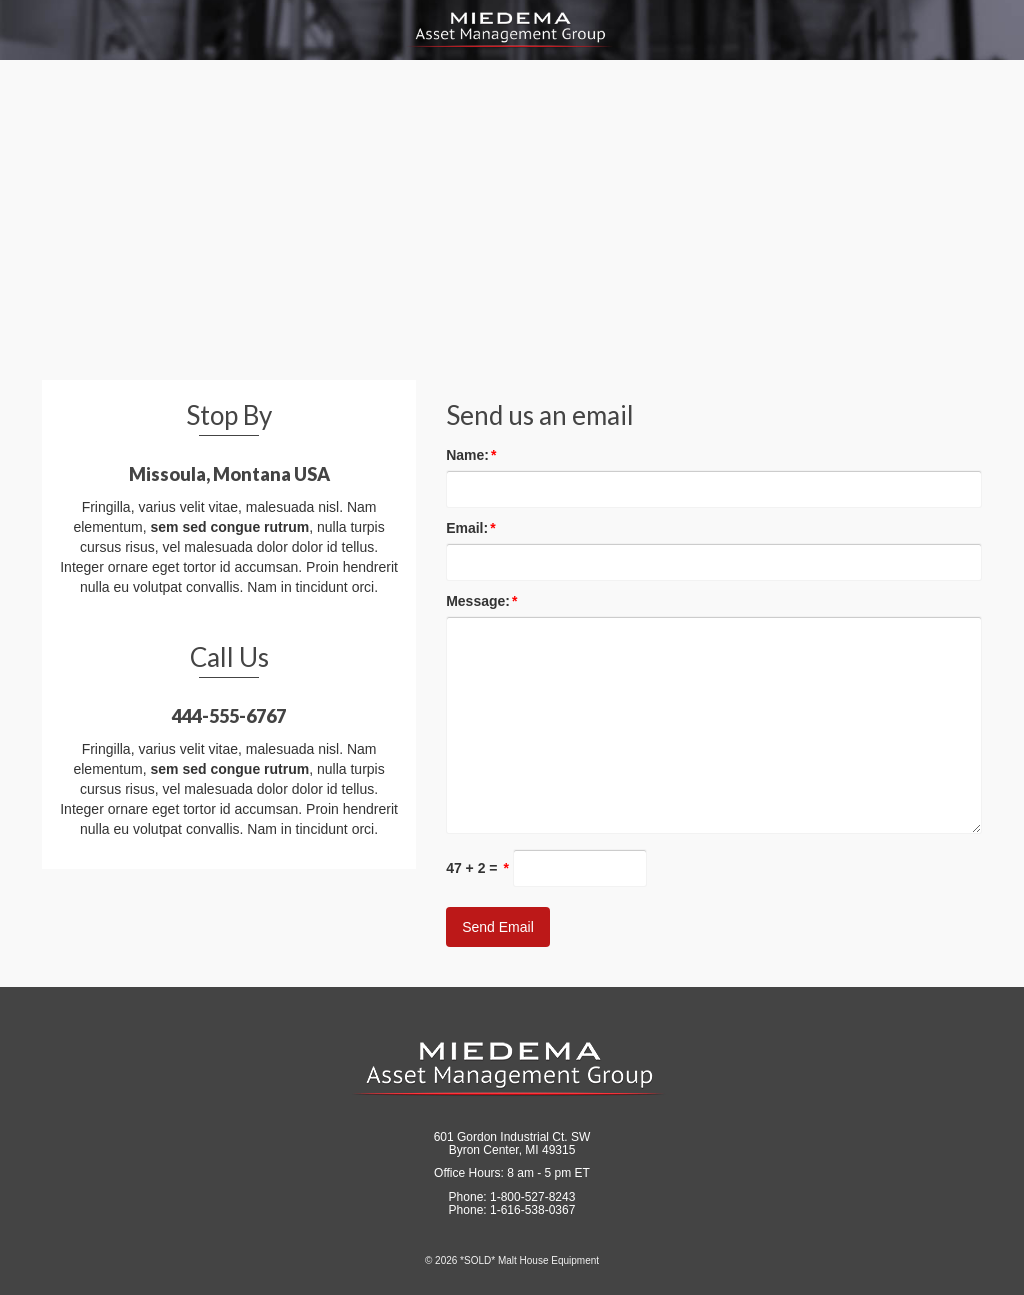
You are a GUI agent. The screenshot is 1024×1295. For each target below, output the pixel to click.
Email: (470, 528)
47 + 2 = (477, 868)
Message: (481, 601)
